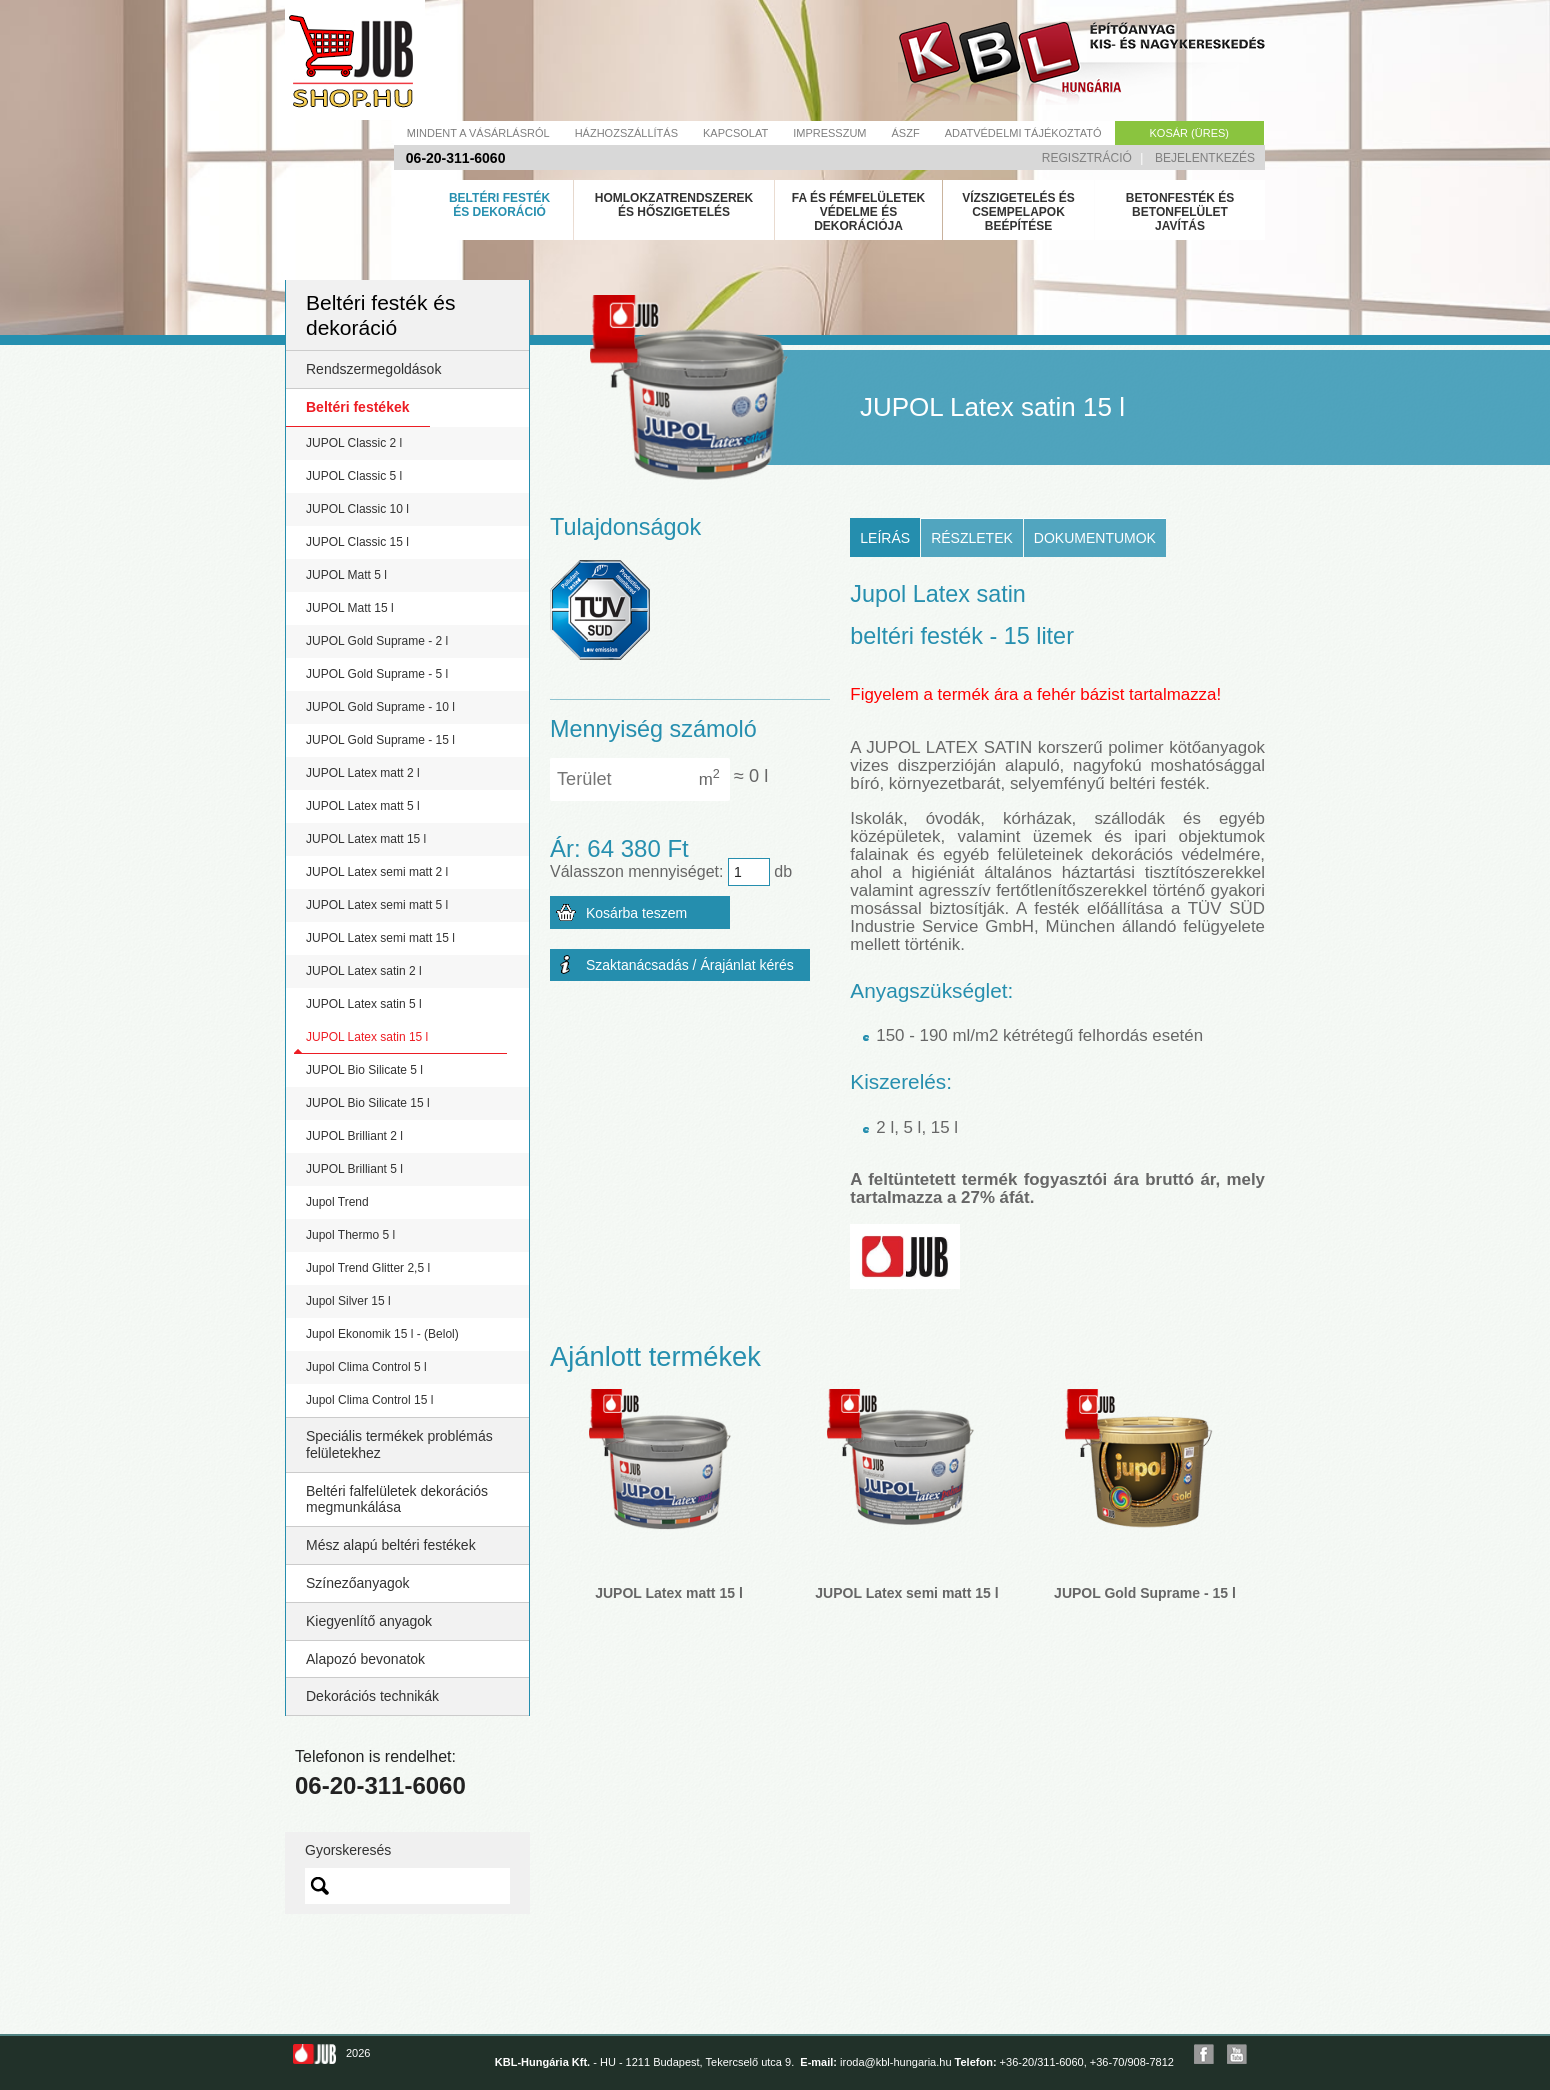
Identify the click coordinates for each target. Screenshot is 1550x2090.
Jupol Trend (337, 1202)
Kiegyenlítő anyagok (369, 1621)
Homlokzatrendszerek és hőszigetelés (674, 205)
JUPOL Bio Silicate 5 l (364, 1070)
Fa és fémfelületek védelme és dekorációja (859, 212)
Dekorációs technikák (372, 1696)
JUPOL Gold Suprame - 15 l (380, 740)
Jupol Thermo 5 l (350, 1235)
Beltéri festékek (358, 407)
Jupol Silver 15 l (348, 1301)
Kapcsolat (735, 133)
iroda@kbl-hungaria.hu (895, 2062)
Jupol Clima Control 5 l (366, 1367)
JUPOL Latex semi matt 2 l (377, 872)
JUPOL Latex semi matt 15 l (380, 938)
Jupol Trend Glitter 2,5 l (368, 1268)
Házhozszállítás (626, 133)
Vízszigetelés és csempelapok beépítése (1018, 212)
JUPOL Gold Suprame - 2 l (377, 641)
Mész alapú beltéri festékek (391, 1545)
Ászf (906, 133)
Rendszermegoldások (373, 369)
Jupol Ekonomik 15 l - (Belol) (382, 1334)
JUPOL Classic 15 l (357, 542)
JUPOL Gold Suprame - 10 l (380, 707)
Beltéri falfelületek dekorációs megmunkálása (397, 1499)
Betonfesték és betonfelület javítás (1180, 212)
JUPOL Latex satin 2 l (364, 971)
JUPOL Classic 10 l (357, 509)
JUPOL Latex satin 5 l (364, 1004)
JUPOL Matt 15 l (350, 608)
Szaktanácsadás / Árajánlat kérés (690, 965)
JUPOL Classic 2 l (354, 443)
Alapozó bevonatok (365, 1659)
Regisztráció (1087, 158)
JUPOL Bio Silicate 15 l (368, 1103)
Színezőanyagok (358, 1583)
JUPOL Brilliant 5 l (354, 1169)
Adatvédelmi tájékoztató (1023, 133)
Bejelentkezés (1205, 158)
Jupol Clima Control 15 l (369, 1400)
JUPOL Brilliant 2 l (354, 1136)
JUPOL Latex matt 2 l (363, 773)
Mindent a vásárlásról (478, 133)
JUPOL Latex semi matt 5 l (377, 905)
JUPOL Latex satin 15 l (367, 1037)
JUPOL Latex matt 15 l (366, 839)
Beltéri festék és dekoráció (499, 205)
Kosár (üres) (1189, 133)
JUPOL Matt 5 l (346, 575)
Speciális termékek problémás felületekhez (399, 1444)
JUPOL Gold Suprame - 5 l (377, 674)
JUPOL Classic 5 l (354, 476)
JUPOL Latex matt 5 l (363, 806)
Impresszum (829, 133)
